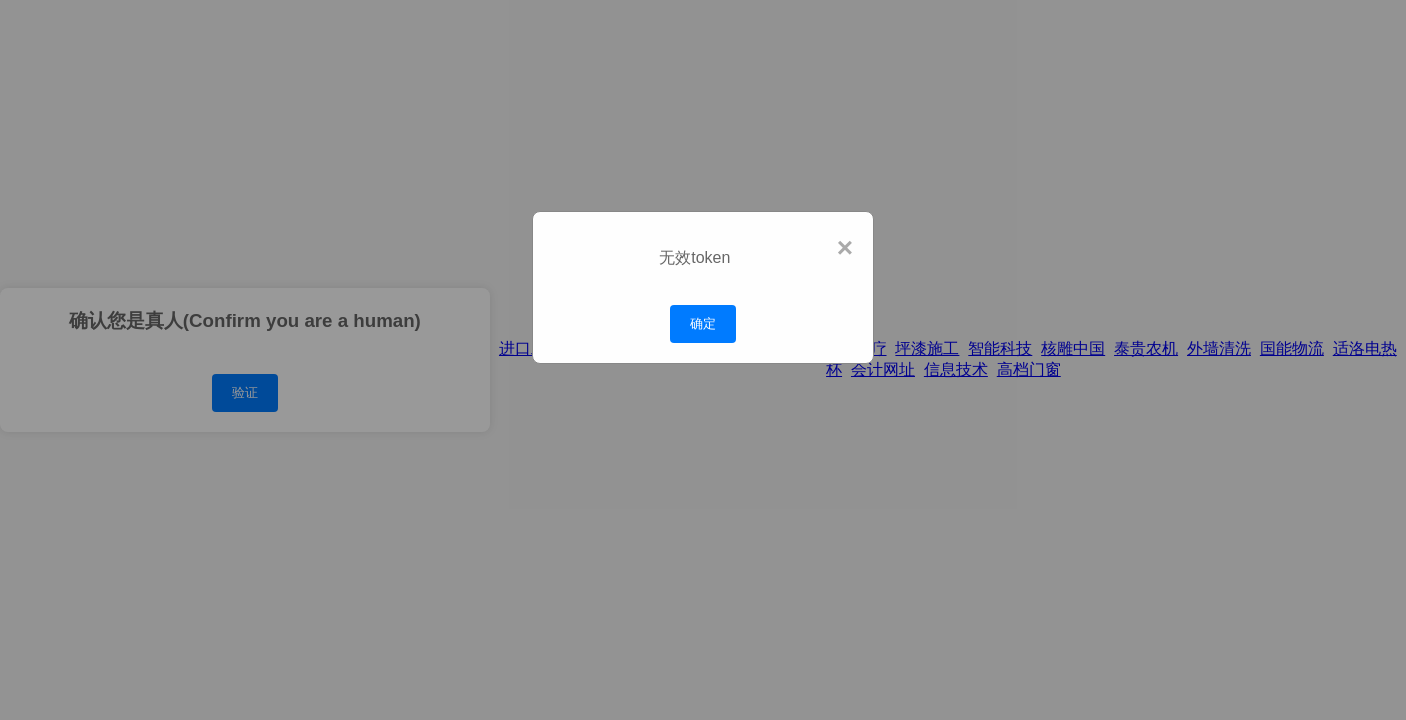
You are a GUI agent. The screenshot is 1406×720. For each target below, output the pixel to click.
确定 (703, 323)
